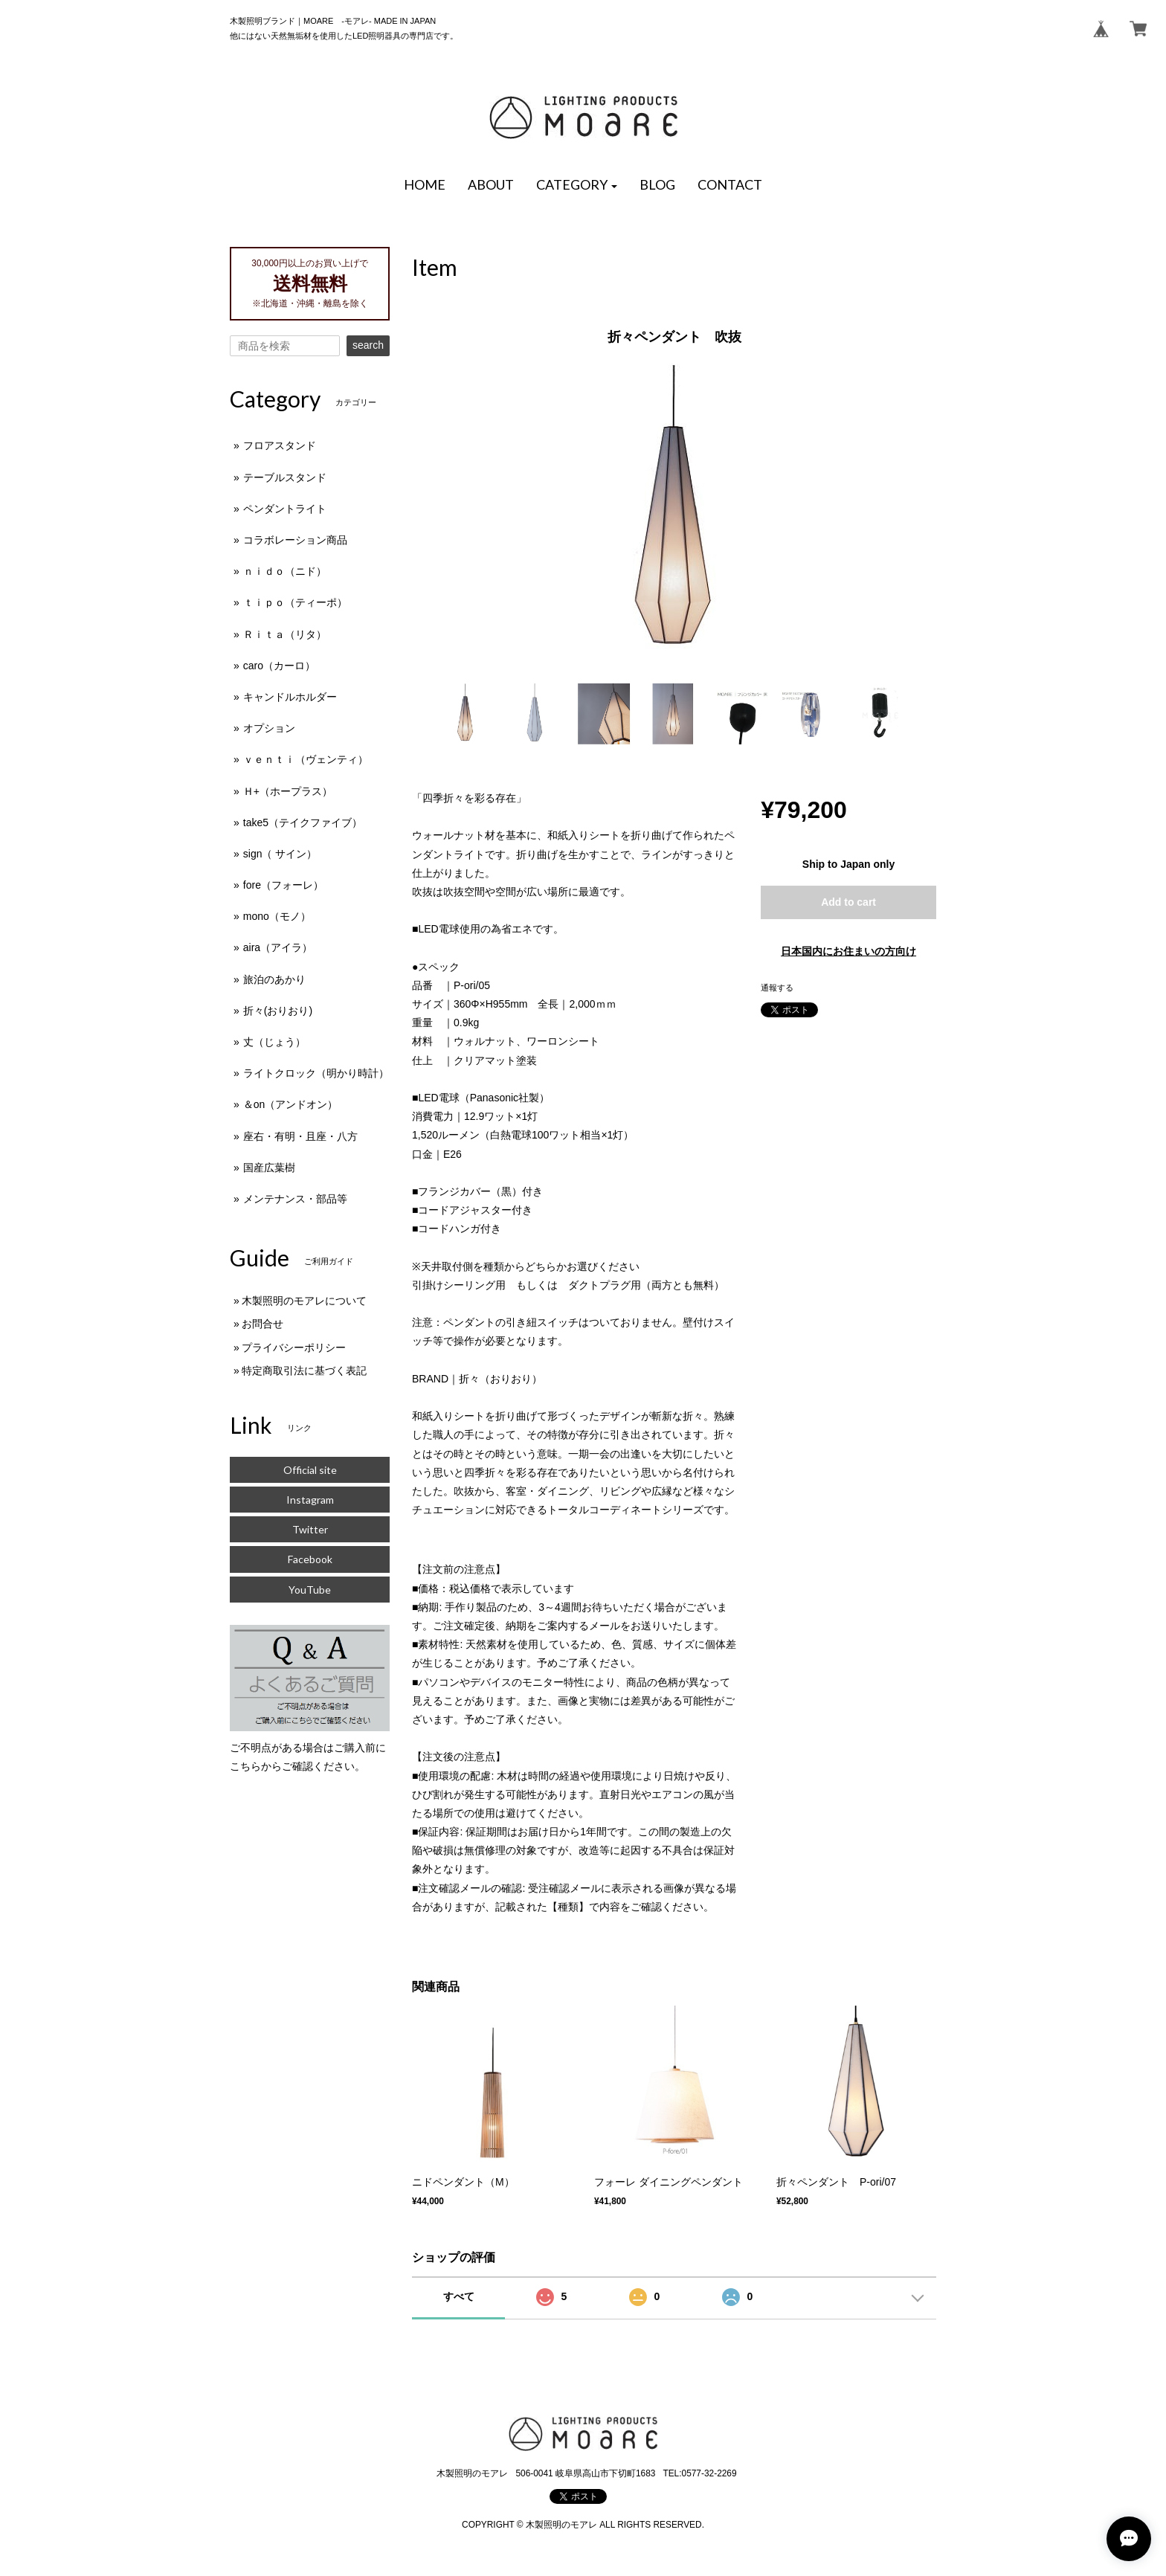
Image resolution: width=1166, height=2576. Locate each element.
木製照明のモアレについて (304, 1301)
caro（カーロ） (279, 666)
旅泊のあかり (274, 979)
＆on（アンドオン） (290, 1104)
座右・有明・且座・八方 (300, 1136)
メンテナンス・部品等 (295, 1199)
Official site (310, 1470)
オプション (269, 728)
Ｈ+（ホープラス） (287, 791)
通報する (777, 987)
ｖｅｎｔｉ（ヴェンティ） (305, 759)
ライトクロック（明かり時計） (316, 1073)
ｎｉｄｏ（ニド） (284, 571)
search (368, 345)
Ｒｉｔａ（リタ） (284, 634)
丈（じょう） (274, 1042)
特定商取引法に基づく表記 (304, 1370)
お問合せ (262, 1324)
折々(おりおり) (277, 1011)
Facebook (310, 1559)
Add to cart (848, 902)
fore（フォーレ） (283, 885)
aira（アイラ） (277, 947)
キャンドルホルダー (290, 697)
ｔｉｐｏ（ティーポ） (295, 602)
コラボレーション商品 (295, 540)
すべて (458, 2296)
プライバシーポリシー (294, 1347)
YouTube (310, 1589)
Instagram (310, 1499)
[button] (577, 185)
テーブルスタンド (284, 477)
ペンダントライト (284, 509)
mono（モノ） (277, 916)
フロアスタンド (279, 445)
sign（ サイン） (280, 854)
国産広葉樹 (269, 1167)
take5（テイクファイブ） (302, 822)
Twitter (310, 1529)
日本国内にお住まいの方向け (848, 951)
